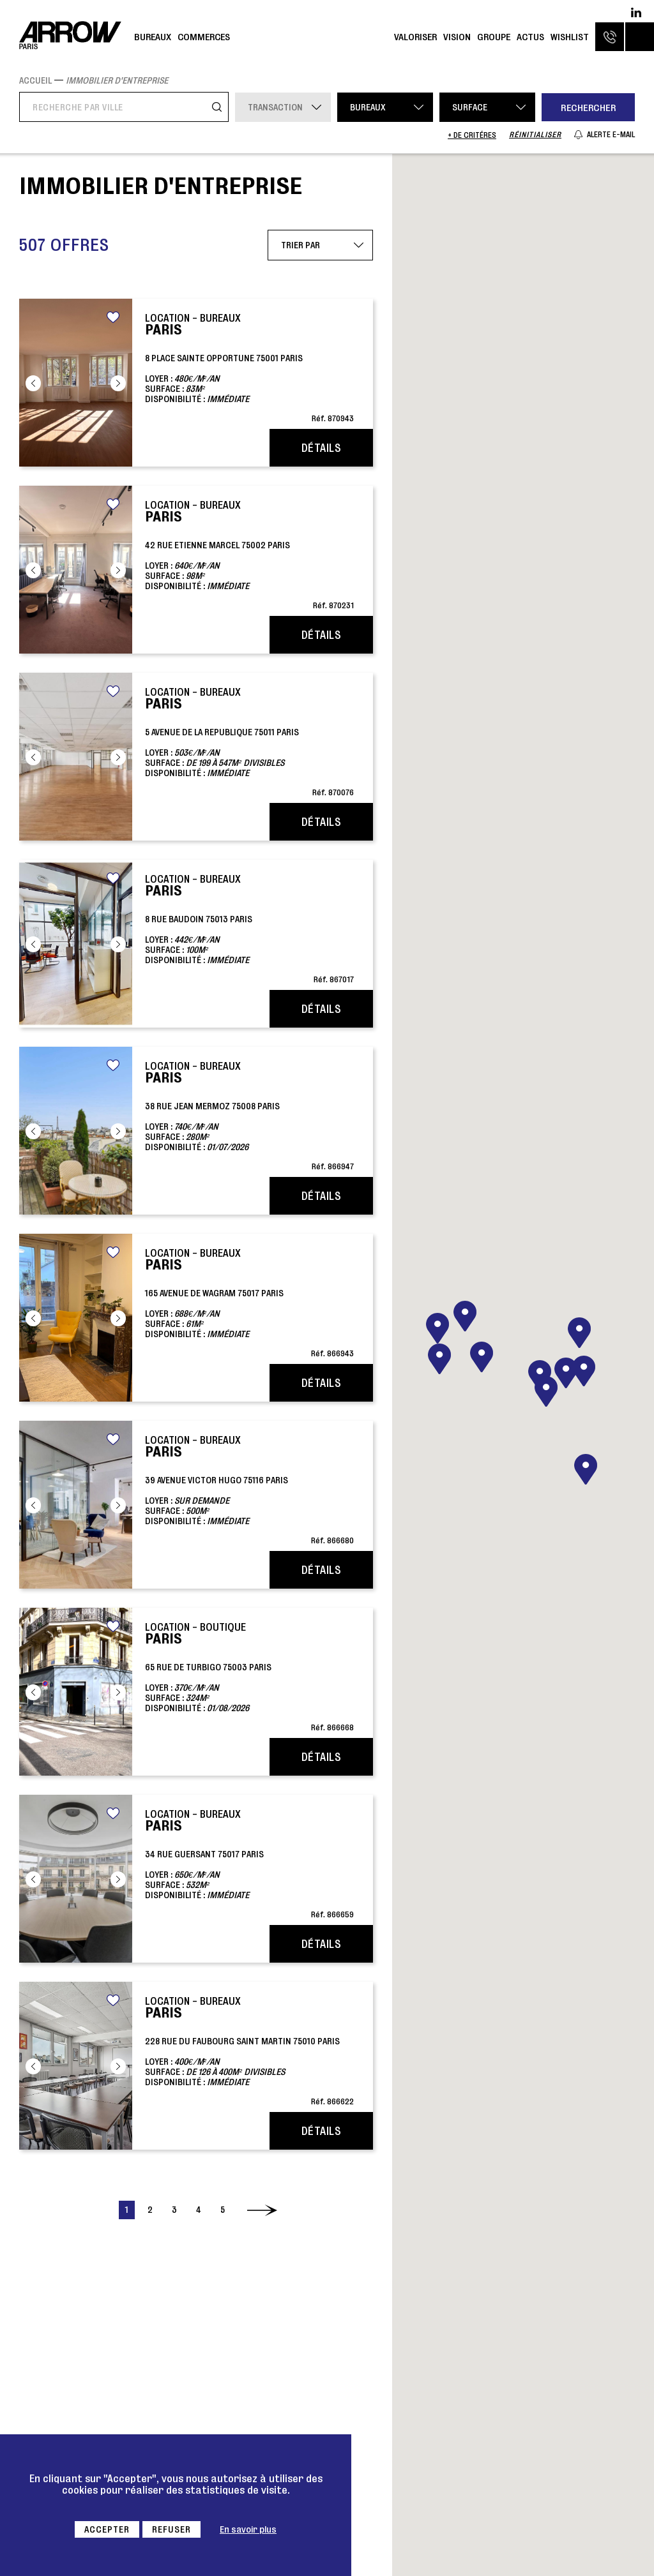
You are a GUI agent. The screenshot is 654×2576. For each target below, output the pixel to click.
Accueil (35, 80)
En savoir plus (248, 2529)
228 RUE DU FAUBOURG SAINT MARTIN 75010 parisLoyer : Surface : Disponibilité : (249, 2050)
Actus (530, 36)
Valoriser (415, 36)
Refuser (171, 2529)
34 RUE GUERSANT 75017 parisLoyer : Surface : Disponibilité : (249, 1863)
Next (118, 383)
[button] (546, 1391)
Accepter (107, 2529)
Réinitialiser (535, 134)
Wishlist (570, 36)
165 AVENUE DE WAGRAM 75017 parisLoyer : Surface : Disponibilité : (249, 1302)
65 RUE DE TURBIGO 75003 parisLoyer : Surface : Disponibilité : (249, 1676)
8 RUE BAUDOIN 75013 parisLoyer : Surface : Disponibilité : (249, 928)
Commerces (204, 36)
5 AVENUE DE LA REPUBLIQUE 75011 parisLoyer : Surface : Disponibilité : (249, 741)
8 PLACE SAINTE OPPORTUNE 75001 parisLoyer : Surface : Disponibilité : (249, 367)
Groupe (493, 36)
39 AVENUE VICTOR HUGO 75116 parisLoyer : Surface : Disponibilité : (249, 1489)
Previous (33, 383)
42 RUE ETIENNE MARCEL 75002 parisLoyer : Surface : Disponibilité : (249, 554)
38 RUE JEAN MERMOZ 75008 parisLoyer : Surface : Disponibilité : (249, 1115)
